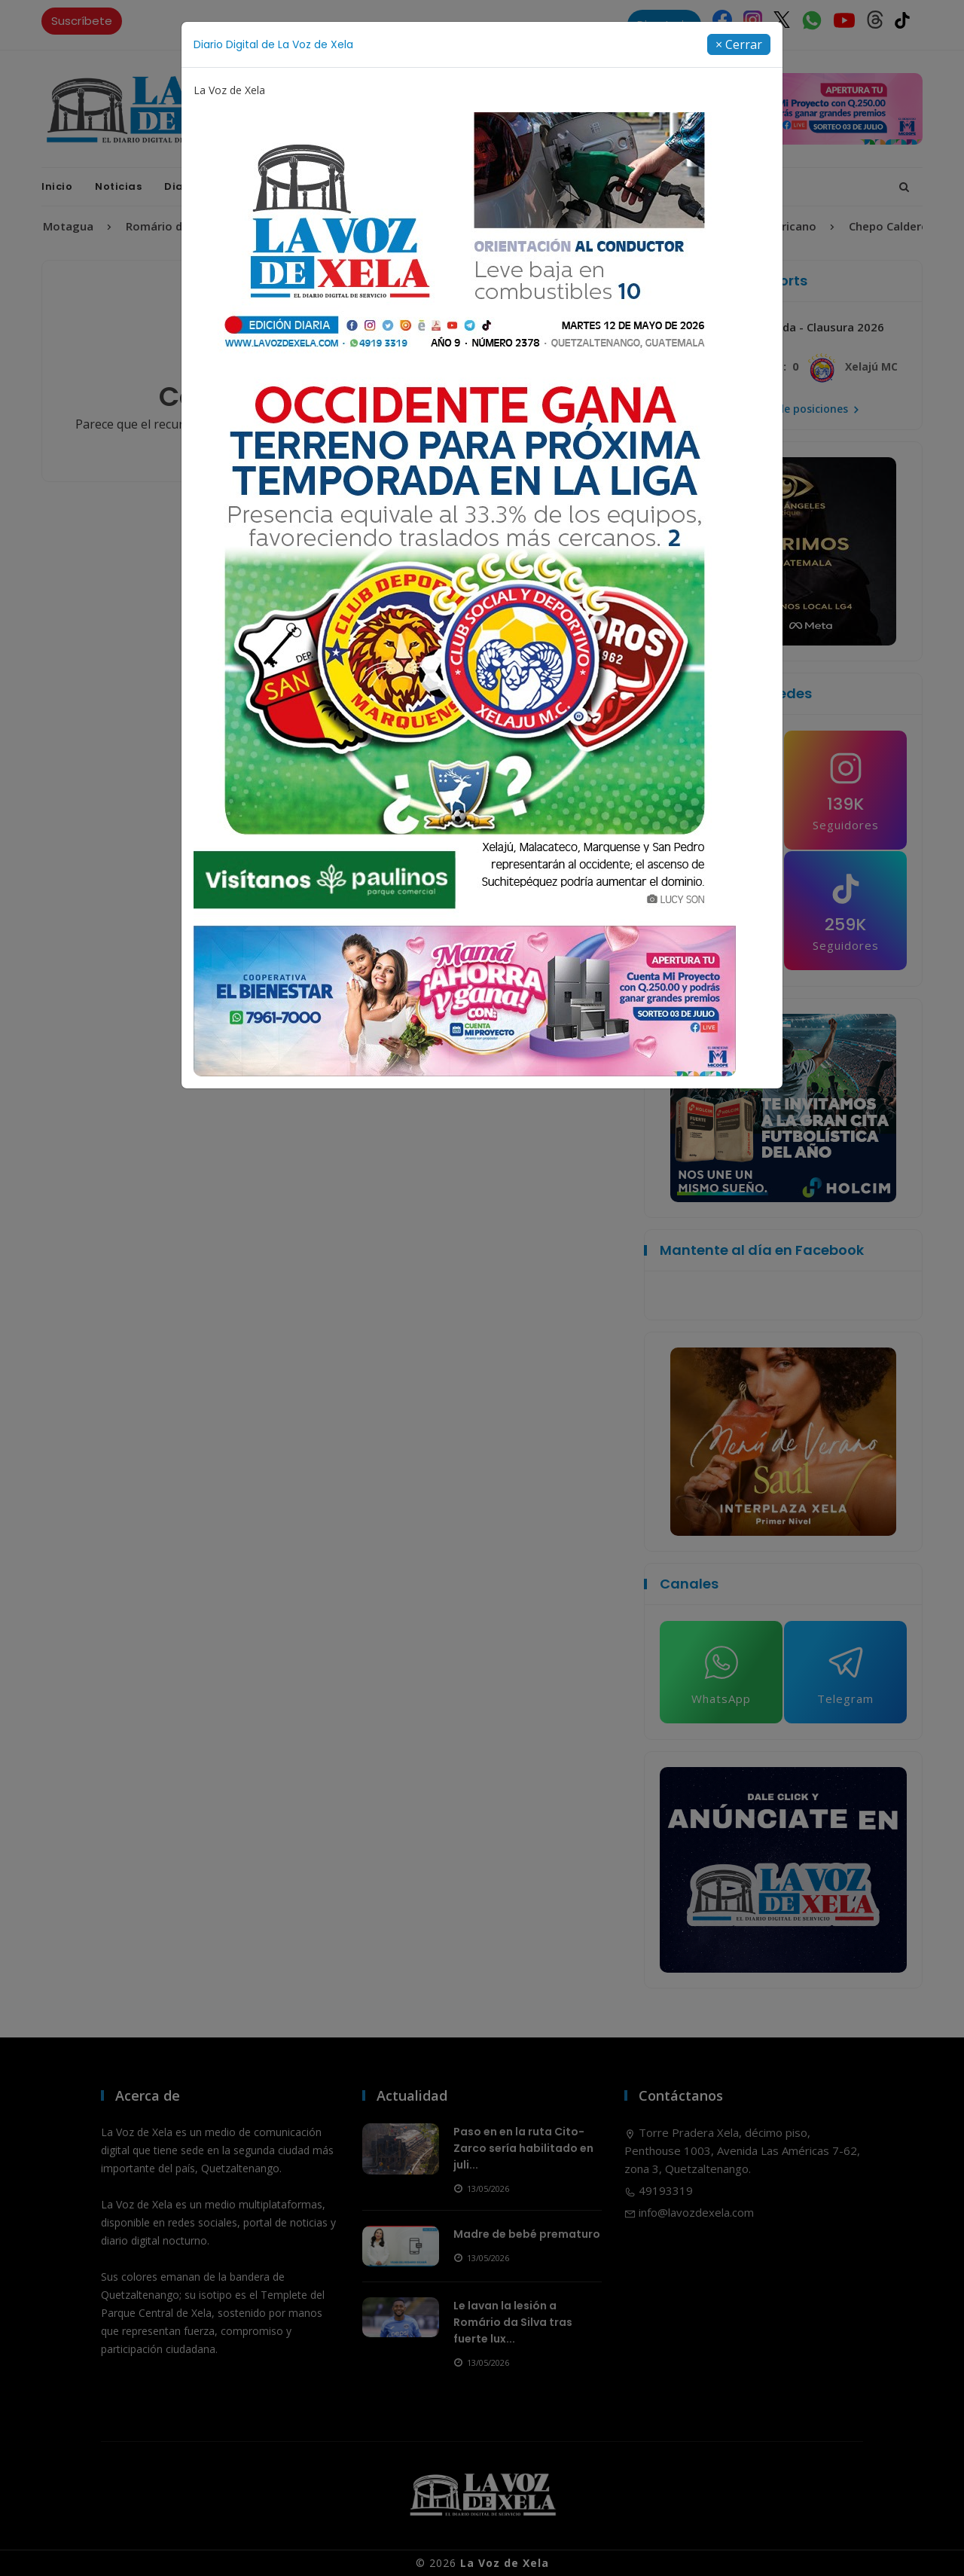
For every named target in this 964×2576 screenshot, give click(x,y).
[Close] (738, 44)
